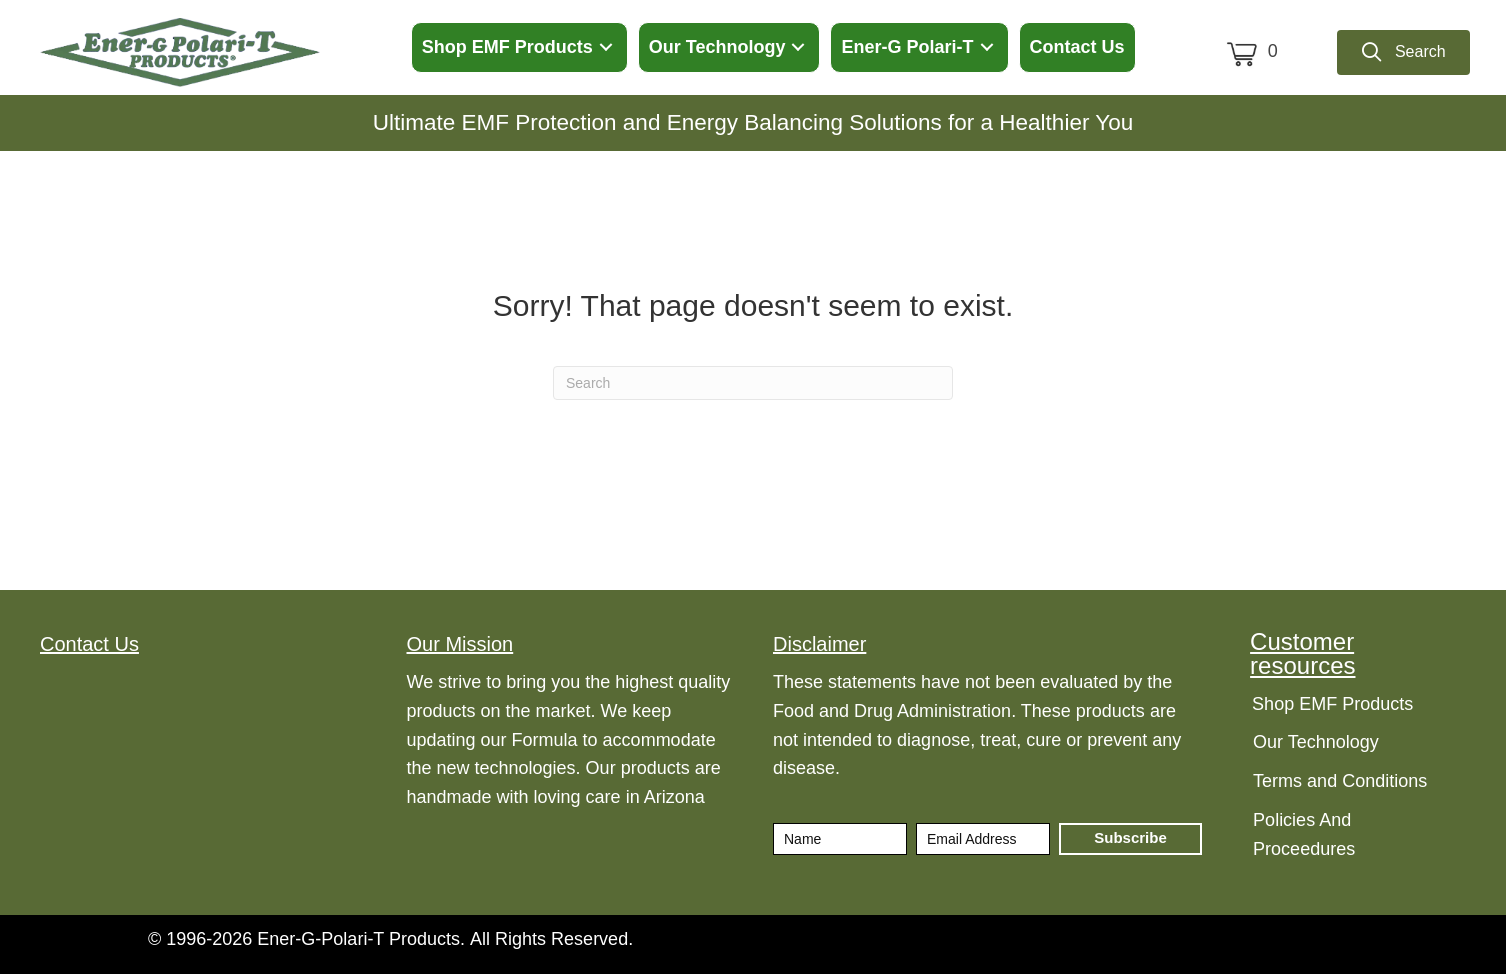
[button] (606, 47)
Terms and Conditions (1340, 781)
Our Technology (1316, 742)
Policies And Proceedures (1304, 834)
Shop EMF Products (1332, 704)
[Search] (753, 383)
